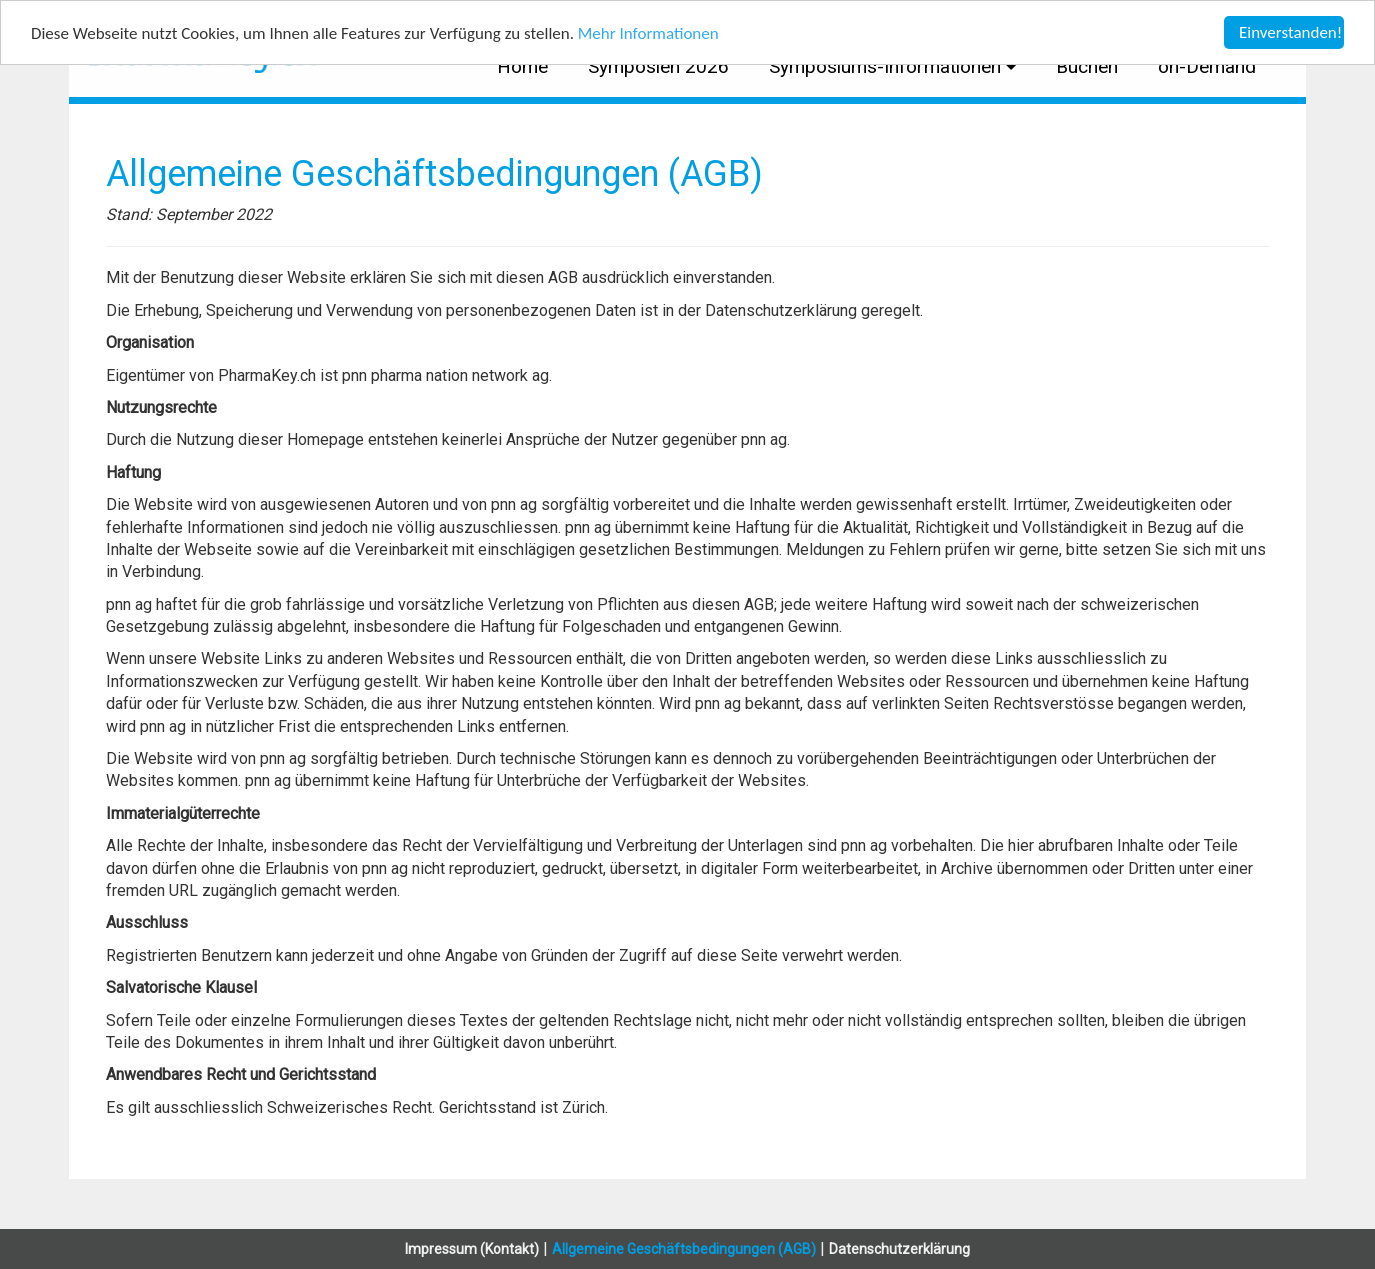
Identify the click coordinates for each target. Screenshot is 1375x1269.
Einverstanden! (1290, 32)
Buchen (1087, 66)
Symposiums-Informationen (887, 66)
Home (522, 66)
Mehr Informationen (648, 32)
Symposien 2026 (658, 66)
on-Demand (1207, 66)
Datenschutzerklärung (899, 1249)
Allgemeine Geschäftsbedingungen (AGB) (684, 1249)
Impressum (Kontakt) (472, 1249)
